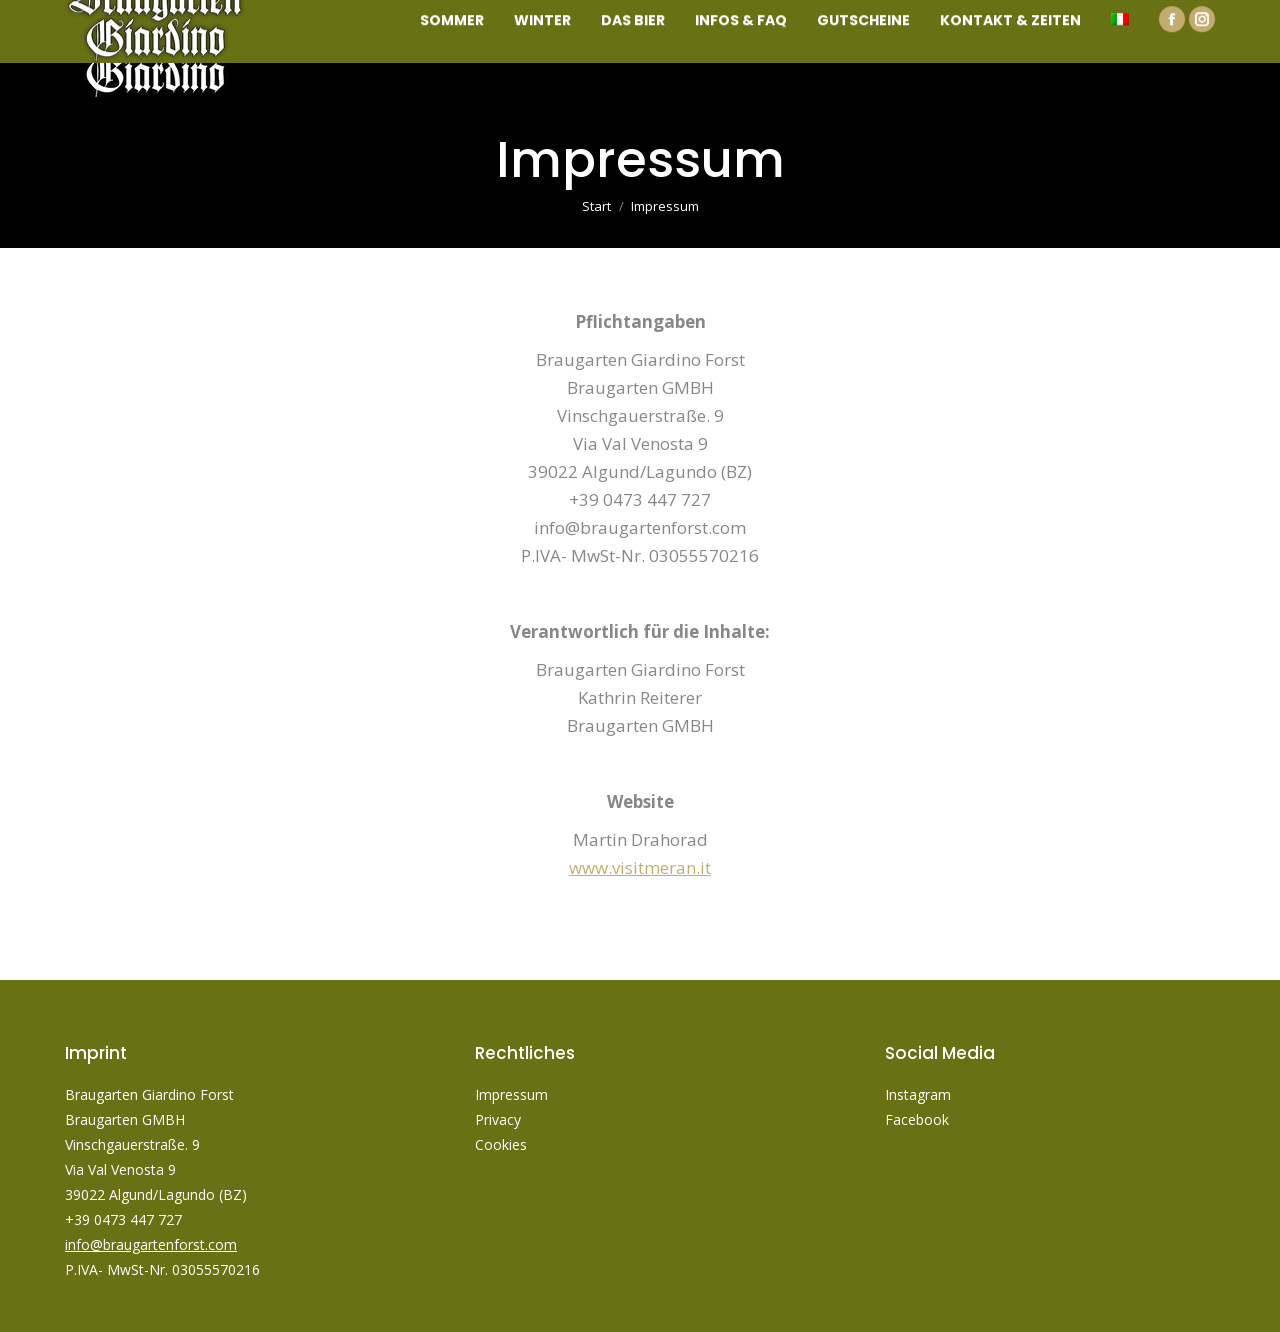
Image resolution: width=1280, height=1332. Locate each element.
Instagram (918, 1094)
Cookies (501, 1144)
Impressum (511, 1094)
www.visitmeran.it (640, 867)
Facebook (917, 1119)
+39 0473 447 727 (123, 1219)
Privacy (500, 1119)
